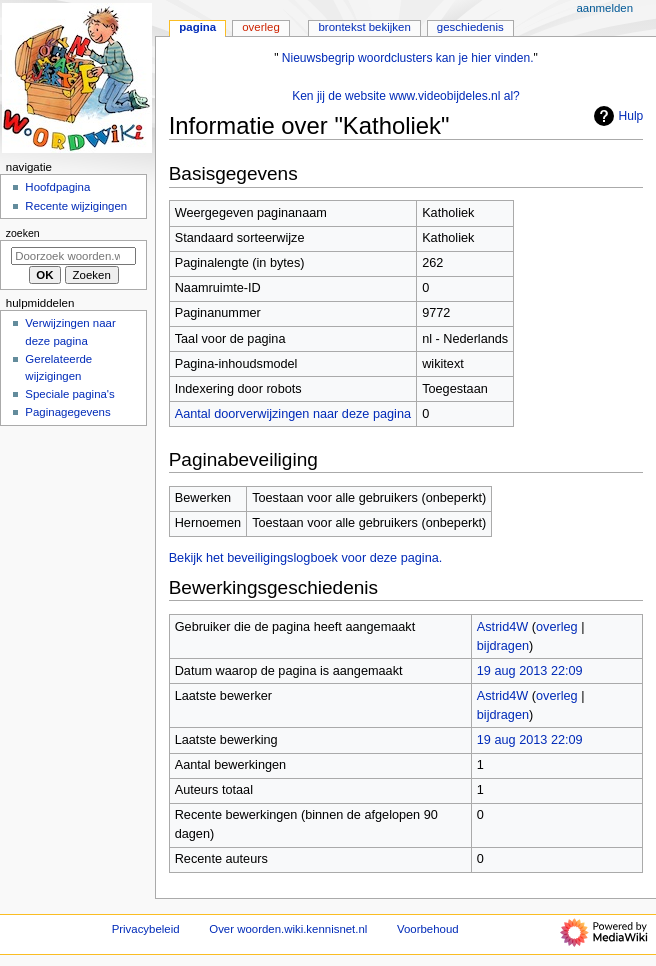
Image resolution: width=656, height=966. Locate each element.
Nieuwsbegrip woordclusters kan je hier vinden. (408, 58)
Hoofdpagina (57, 187)
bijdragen (503, 646)
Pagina (197, 27)
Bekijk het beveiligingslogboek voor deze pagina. (306, 558)
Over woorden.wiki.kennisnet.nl (288, 929)
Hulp (616, 116)
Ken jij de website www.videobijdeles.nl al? (406, 96)
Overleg (261, 27)
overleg (557, 627)
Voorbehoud (428, 929)
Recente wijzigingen (76, 206)
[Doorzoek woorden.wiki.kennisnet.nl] (73, 256)
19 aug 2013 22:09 (530, 671)
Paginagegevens (67, 412)
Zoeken (23, 233)
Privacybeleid (146, 929)
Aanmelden (604, 8)
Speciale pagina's (69, 394)
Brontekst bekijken (364, 27)
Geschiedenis (470, 27)
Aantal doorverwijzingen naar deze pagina (293, 414)
